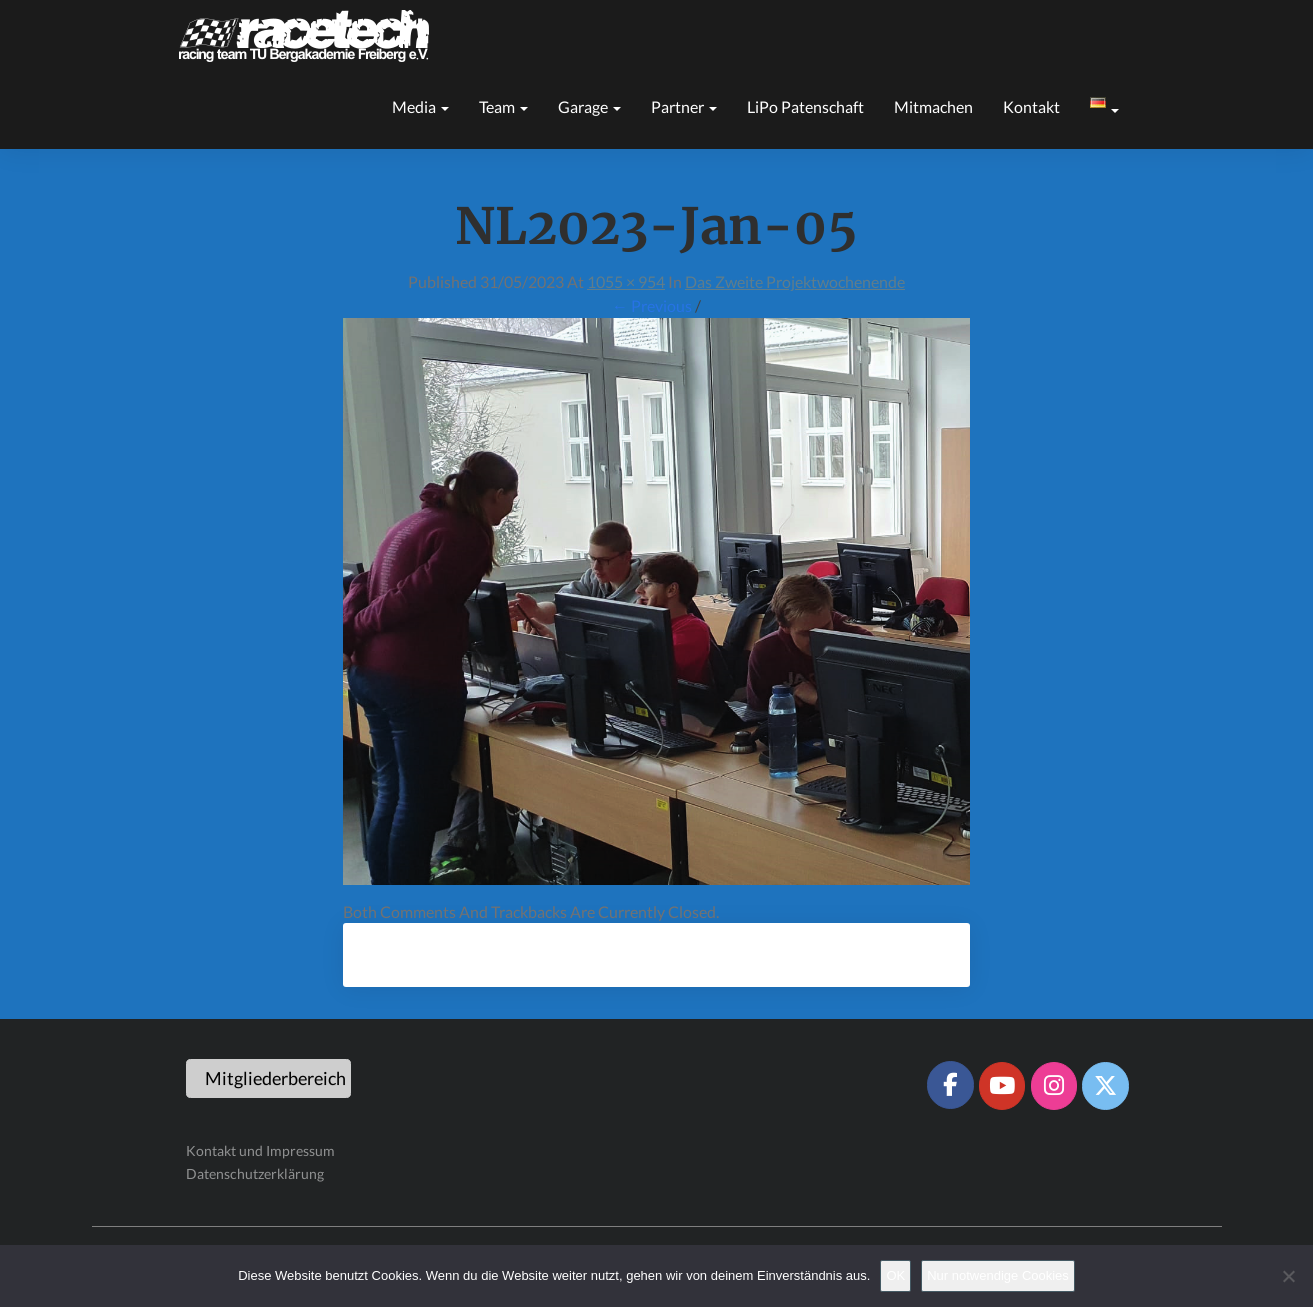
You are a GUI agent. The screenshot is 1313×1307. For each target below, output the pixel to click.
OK (895, 1275)
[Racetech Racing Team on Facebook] (950, 1085)
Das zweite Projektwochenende (795, 281)
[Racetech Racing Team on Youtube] (1002, 1086)
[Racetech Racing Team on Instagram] (1054, 1086)
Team (503, 106)
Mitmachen (933, 106)
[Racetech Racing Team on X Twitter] (1105, 1086)
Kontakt (1031, 106)
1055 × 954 (626, 281)
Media (420, 106)
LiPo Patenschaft (805, 106)
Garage (589, 106)
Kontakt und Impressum (260, 1150)
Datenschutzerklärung (255, 1173)
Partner (684, 106)
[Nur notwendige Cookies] (1288, 1276)
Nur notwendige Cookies (998, 1275)
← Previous (652, 305)
